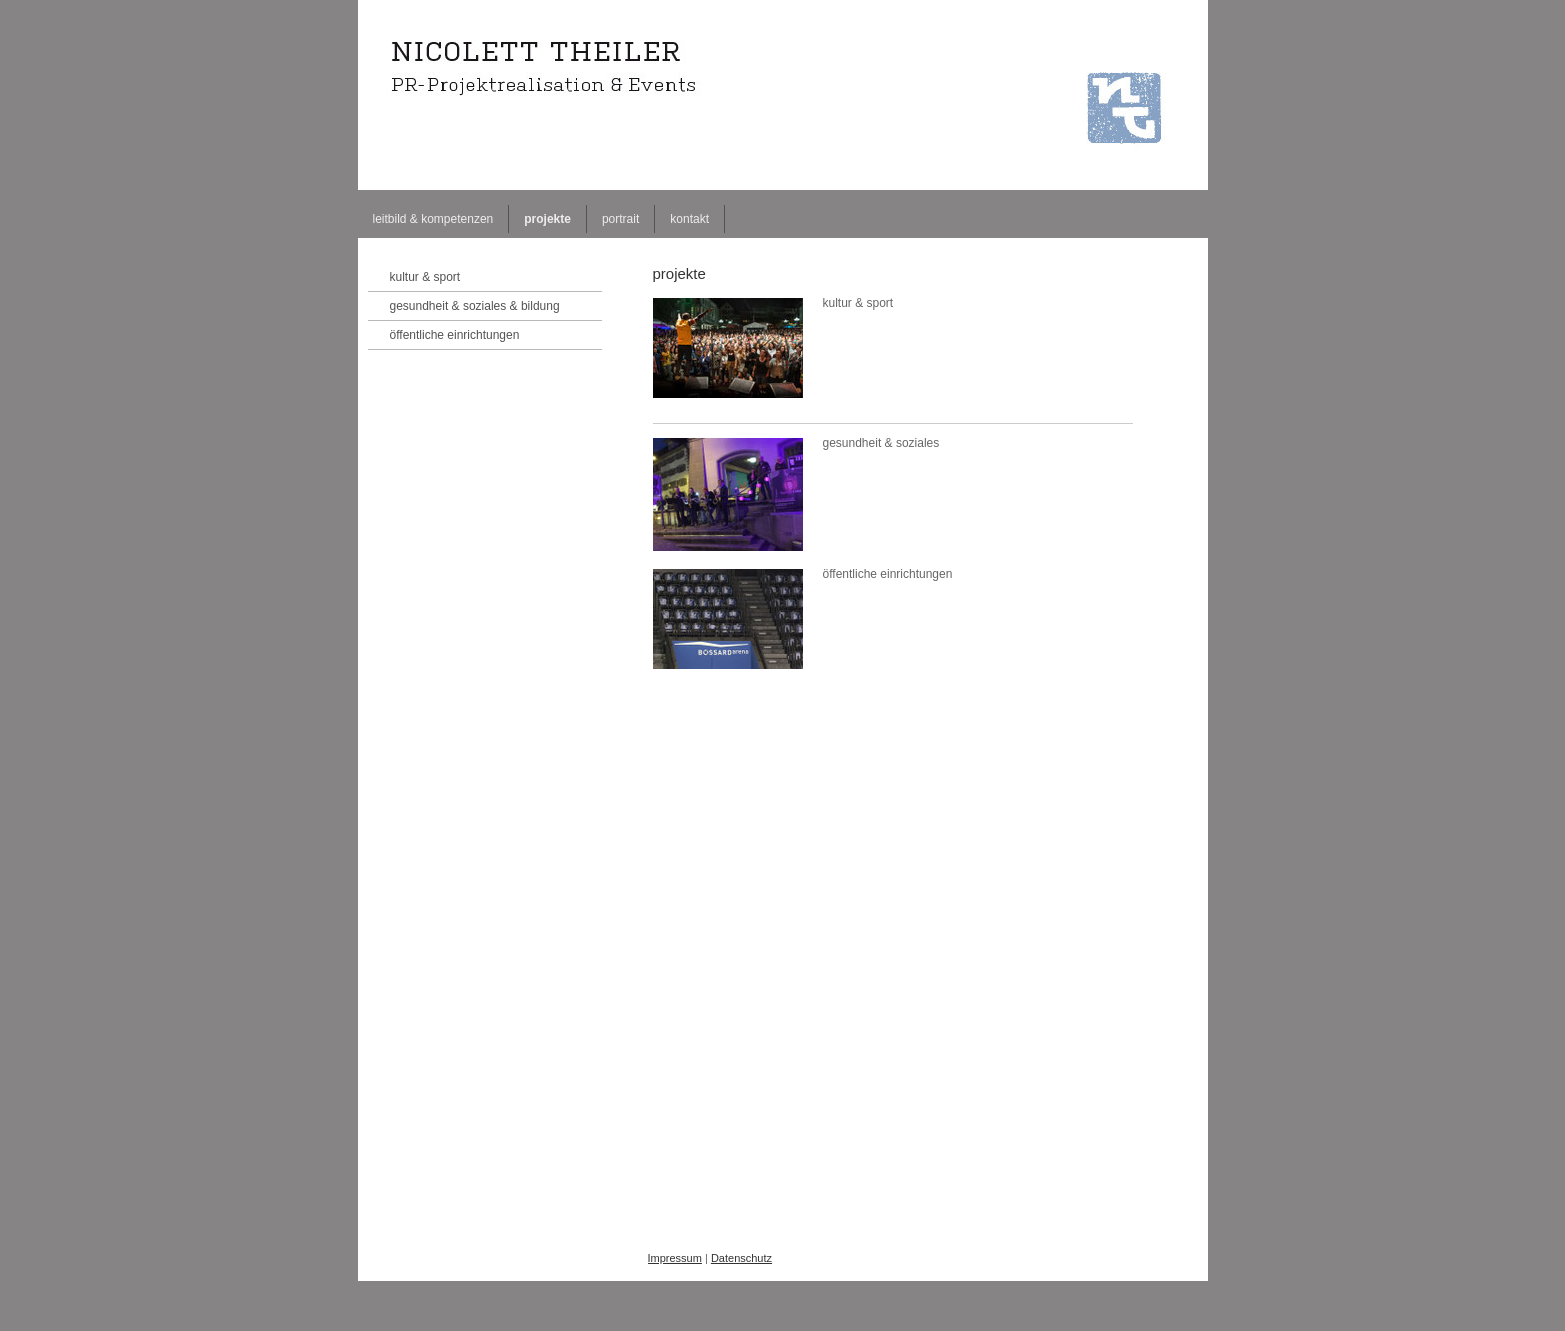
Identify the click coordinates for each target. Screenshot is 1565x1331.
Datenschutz (741, 1258)
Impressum (675, 1258)
